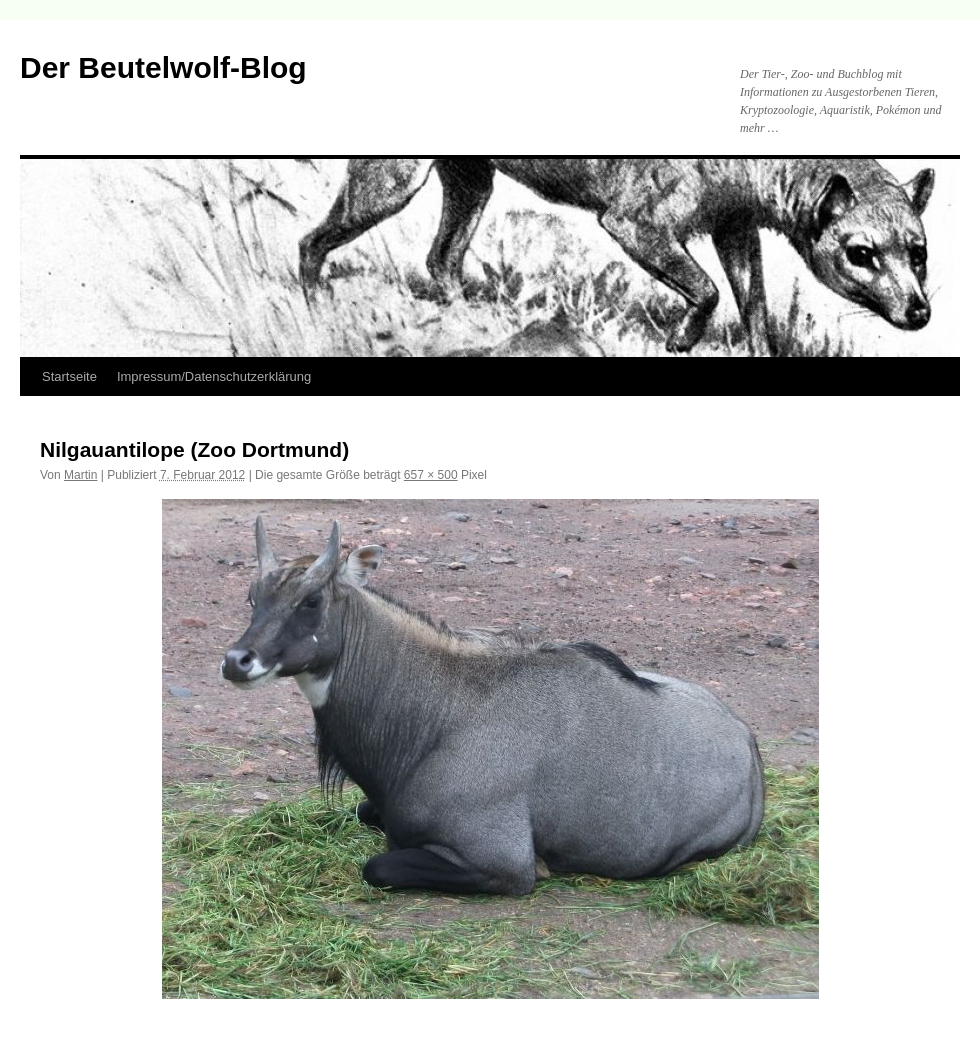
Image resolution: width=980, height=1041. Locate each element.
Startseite (69, 376)
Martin (80, 475)
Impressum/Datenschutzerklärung (214, 376)
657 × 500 (431, 475)
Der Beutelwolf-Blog (163, 67)
